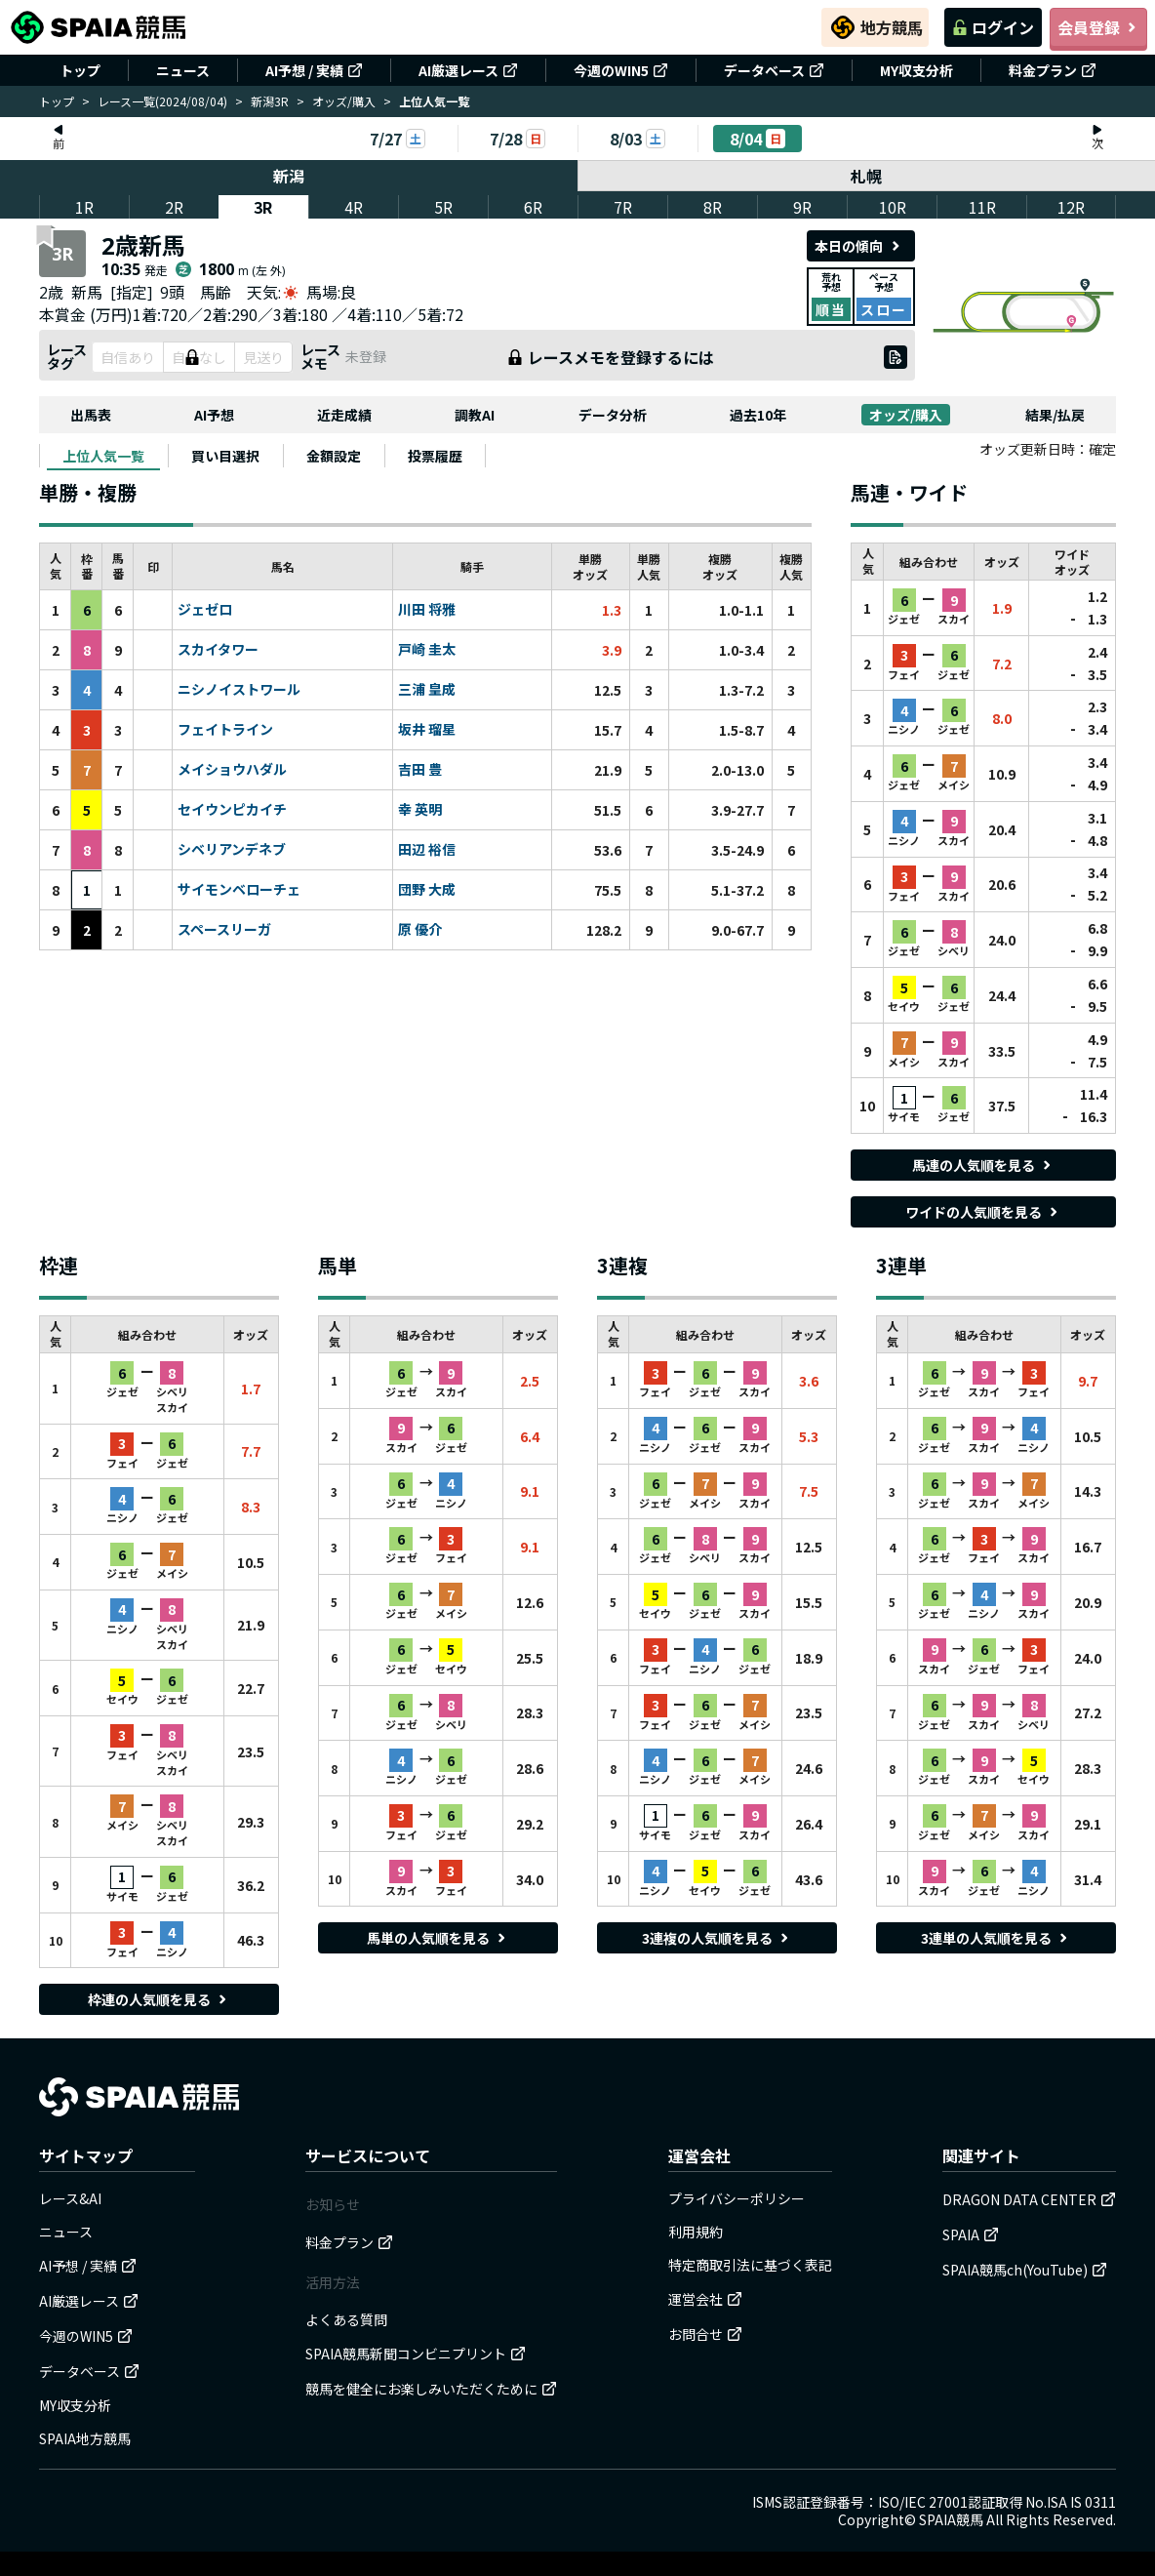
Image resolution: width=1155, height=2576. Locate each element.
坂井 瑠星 (427, 730)
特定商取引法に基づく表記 (750, 2265)
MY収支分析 (916, 70)
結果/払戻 (1055, 414)
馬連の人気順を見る (983, 1165)
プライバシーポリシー (736, 2198)
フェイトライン (225, 730)
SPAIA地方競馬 (85, 2438)
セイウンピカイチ (232, 810)
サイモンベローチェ (239, 890)
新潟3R (270, 101)
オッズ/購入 (344, 101)
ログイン (993, 27)
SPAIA (970, 2234)
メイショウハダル (232, 770)
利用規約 (695, 2231)
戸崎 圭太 (427, 650)
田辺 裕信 (427, 850)
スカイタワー (218, 650)
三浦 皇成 (427, 690)
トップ (80, 70)
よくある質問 (346, 2319)
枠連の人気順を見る (159, 1999)
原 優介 (420, 930)
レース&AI (70, 2198)
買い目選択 (225, 456)
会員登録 (1098, 27)
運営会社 (705, 2299)
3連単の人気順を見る (996, 1937)
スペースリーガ (224, 930)
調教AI (474, 414)
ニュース (183, 70)
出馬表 (90, 414)
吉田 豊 (420, 770)
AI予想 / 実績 (314, 70)
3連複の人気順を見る (717, 1937)
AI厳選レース (468, 70)
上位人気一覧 (103, 456)
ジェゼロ (205, 610)
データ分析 (613, 414)
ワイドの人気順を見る (983, 1212)
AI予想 (214, 414)
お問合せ (705, 2334)
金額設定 (333, 456)
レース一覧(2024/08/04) (162, 101)
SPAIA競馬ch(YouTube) (1024, 2269)
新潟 (289, 175)
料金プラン (1052, 70)
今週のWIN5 (621, 70)
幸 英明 (420, 810)
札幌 (867, 175)
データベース (774, 70)
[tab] (103, 455)
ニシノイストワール (239, 690)
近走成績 (344, 414)
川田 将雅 (427, 610)
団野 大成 (427, 890)
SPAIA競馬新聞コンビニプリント (415, 2353)
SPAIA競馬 (951, 2519)
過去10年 (758, 414)
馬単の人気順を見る (438, 1937)
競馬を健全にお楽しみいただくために (431, 2388)
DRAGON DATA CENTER (1029, 2199)
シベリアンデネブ (232, 850)
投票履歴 (435, 456)
